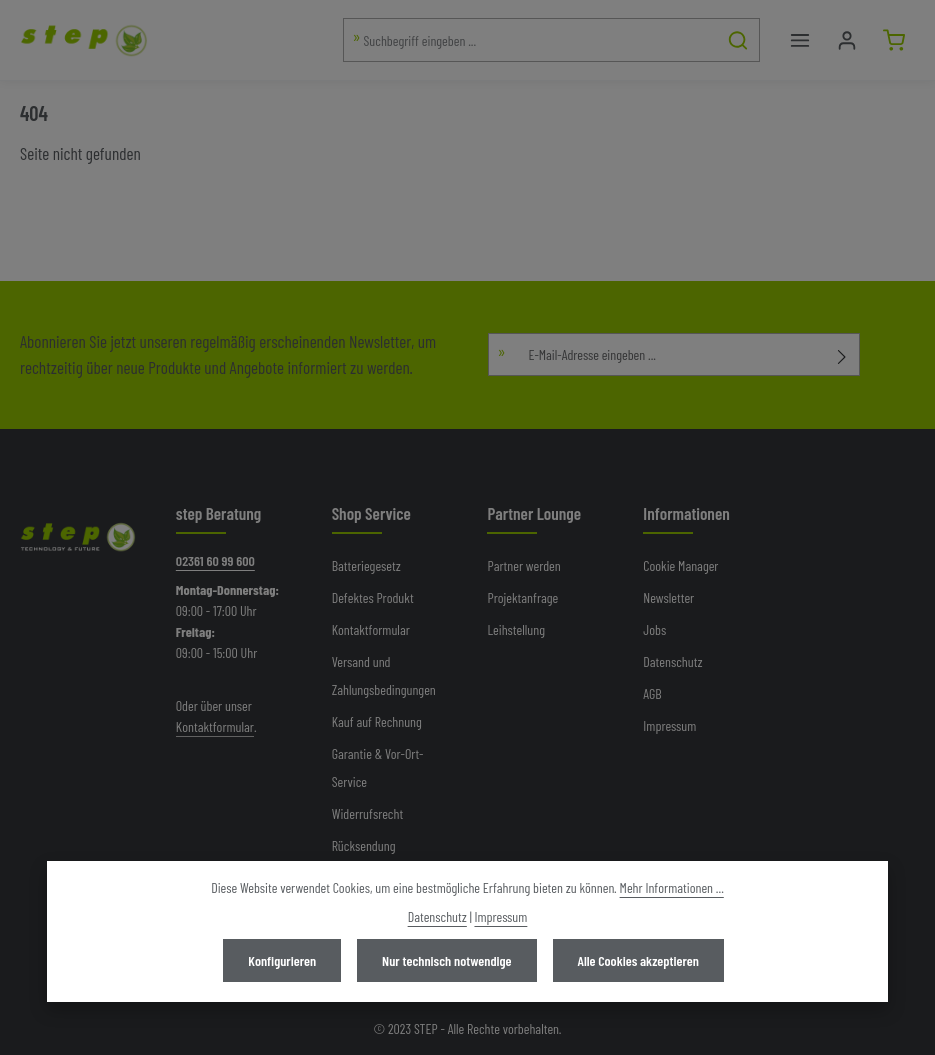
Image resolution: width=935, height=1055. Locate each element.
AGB (652, 693)
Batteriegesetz (366, 565)
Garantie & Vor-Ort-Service (378, 767)
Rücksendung (364, 845)
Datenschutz (672, 661)
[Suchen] (738, 40)
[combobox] (531, 40)
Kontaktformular (215, 726)
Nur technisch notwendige (446, 960)
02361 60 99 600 (215, 560)
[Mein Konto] (846, 40)
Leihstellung (515, 629)
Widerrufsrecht (368, 813)
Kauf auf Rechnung (377, 721)
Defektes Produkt (373, 597)
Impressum (669, 725)
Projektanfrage (522, 597)
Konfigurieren (282, 960)
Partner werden (523, 565)
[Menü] (799, 40)
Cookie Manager (680, 565)
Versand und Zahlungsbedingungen (384, 675)
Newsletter (668, 597)
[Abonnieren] (842, 354)
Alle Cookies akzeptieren (638, 960)
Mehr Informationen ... (672, 887)
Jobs (654, 629)
